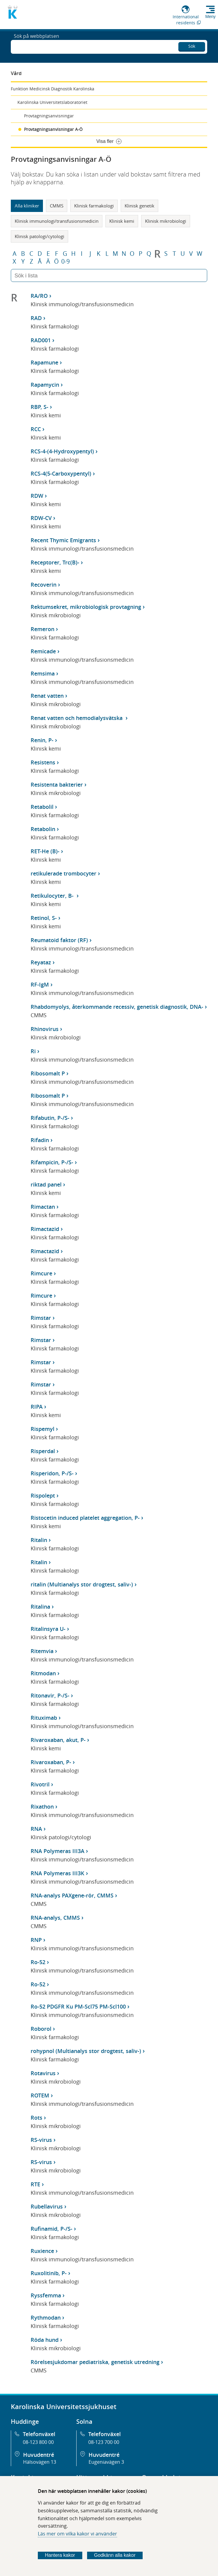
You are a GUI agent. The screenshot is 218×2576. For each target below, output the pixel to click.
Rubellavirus (47, 2206)
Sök (191, 45)
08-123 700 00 (103, 2442)
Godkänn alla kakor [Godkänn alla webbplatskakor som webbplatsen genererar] (114, 2555)
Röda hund (45, 2339)
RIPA (37, 1406)
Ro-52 (38, 1962)
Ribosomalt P (48, 1073)
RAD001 (41, 340)
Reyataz (41, 962)
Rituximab (44, 1717)
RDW (37, 495)
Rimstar (41, 1317)
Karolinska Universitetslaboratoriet (52, 102)
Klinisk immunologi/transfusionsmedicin (56, 221)
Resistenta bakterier (57, 784)
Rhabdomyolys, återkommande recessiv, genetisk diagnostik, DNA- (117, 1006)
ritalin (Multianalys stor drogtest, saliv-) (82, 1584)
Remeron (42, 629)
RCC (36, 429)
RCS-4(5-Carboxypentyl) (61, 473)
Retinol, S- (44, 917)
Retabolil (42, 806)
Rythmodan (46, 2317)
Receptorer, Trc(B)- (55, 562)
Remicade (43, 651)
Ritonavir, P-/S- (50, 1695)
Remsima (43, 673)
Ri (33, 1051)
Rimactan (43, 1206)
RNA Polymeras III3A (57, 1851)
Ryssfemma (46, 2295)
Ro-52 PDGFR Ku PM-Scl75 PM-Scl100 (78, 2006)
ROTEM (40, 2095)
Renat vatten (47, 695)
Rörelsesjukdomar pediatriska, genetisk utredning (95, 2362)
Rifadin (40, 1140)
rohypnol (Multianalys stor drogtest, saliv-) (86, 2050)
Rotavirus (43, 2073)
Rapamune (44, 362)
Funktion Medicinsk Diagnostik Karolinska (52, 89)
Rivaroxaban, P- (51, 1762)
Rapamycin (45, 384)
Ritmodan (43, 1673)
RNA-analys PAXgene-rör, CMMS (72, 1895)
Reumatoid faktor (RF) (59, 940)
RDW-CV (41, 518)
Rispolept (43, 1495)
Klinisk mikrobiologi (165, 221)
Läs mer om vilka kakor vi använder (77, 2533)
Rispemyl (42, 1428)
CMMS (56, 206)
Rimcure (41, 1273)
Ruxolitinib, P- (49, 2273)
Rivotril (40, 1784)
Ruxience (42, 2250)
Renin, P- (42, 740)
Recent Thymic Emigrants (63, 540)
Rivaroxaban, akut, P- (58, 1739)
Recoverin (43, 584)
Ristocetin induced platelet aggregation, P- (85, 1517)
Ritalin (39, 1539)
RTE (35, 2184)
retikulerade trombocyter (63, 873)
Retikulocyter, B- (53, 895)
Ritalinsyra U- (48, 1628)
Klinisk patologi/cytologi (39, 236)
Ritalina (40, 1606)
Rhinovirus (45, 1029)
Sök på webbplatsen (36, 46)
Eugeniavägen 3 (106, 2462)
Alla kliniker (27, 206)
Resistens (43, 762)
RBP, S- (39, 406)
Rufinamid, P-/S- (51, 2228)
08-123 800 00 (38, 2442)
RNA (36, 1828)
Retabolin (43, 829)
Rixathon (42, 1806)
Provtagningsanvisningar (49, 116)
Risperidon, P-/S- (52, 1473)
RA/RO (39, 295)
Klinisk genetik (139, 206)
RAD (36, 318)
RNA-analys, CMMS (55, 1917)
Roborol (41, 2028)
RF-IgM (40, 984)
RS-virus (41, 2139)
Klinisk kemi (121, 221)
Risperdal (43, 1451)
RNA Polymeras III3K (57, 1873)
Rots (36, 2117)
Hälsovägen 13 (39, 2462)
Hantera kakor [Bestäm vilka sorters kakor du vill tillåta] (60, 2555)
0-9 (65, 261)
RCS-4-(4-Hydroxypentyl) (62, 451)
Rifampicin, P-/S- (52, 1162)
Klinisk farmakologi (94, 206)
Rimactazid (45, 1228)
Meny (210, 16)
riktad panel (46, 1184)
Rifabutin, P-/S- (50, 1117)
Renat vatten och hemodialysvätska (77, 717)
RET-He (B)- (45, 851)
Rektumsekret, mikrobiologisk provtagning (86, 606)
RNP (36, 1939)
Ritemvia (42, 1651)
